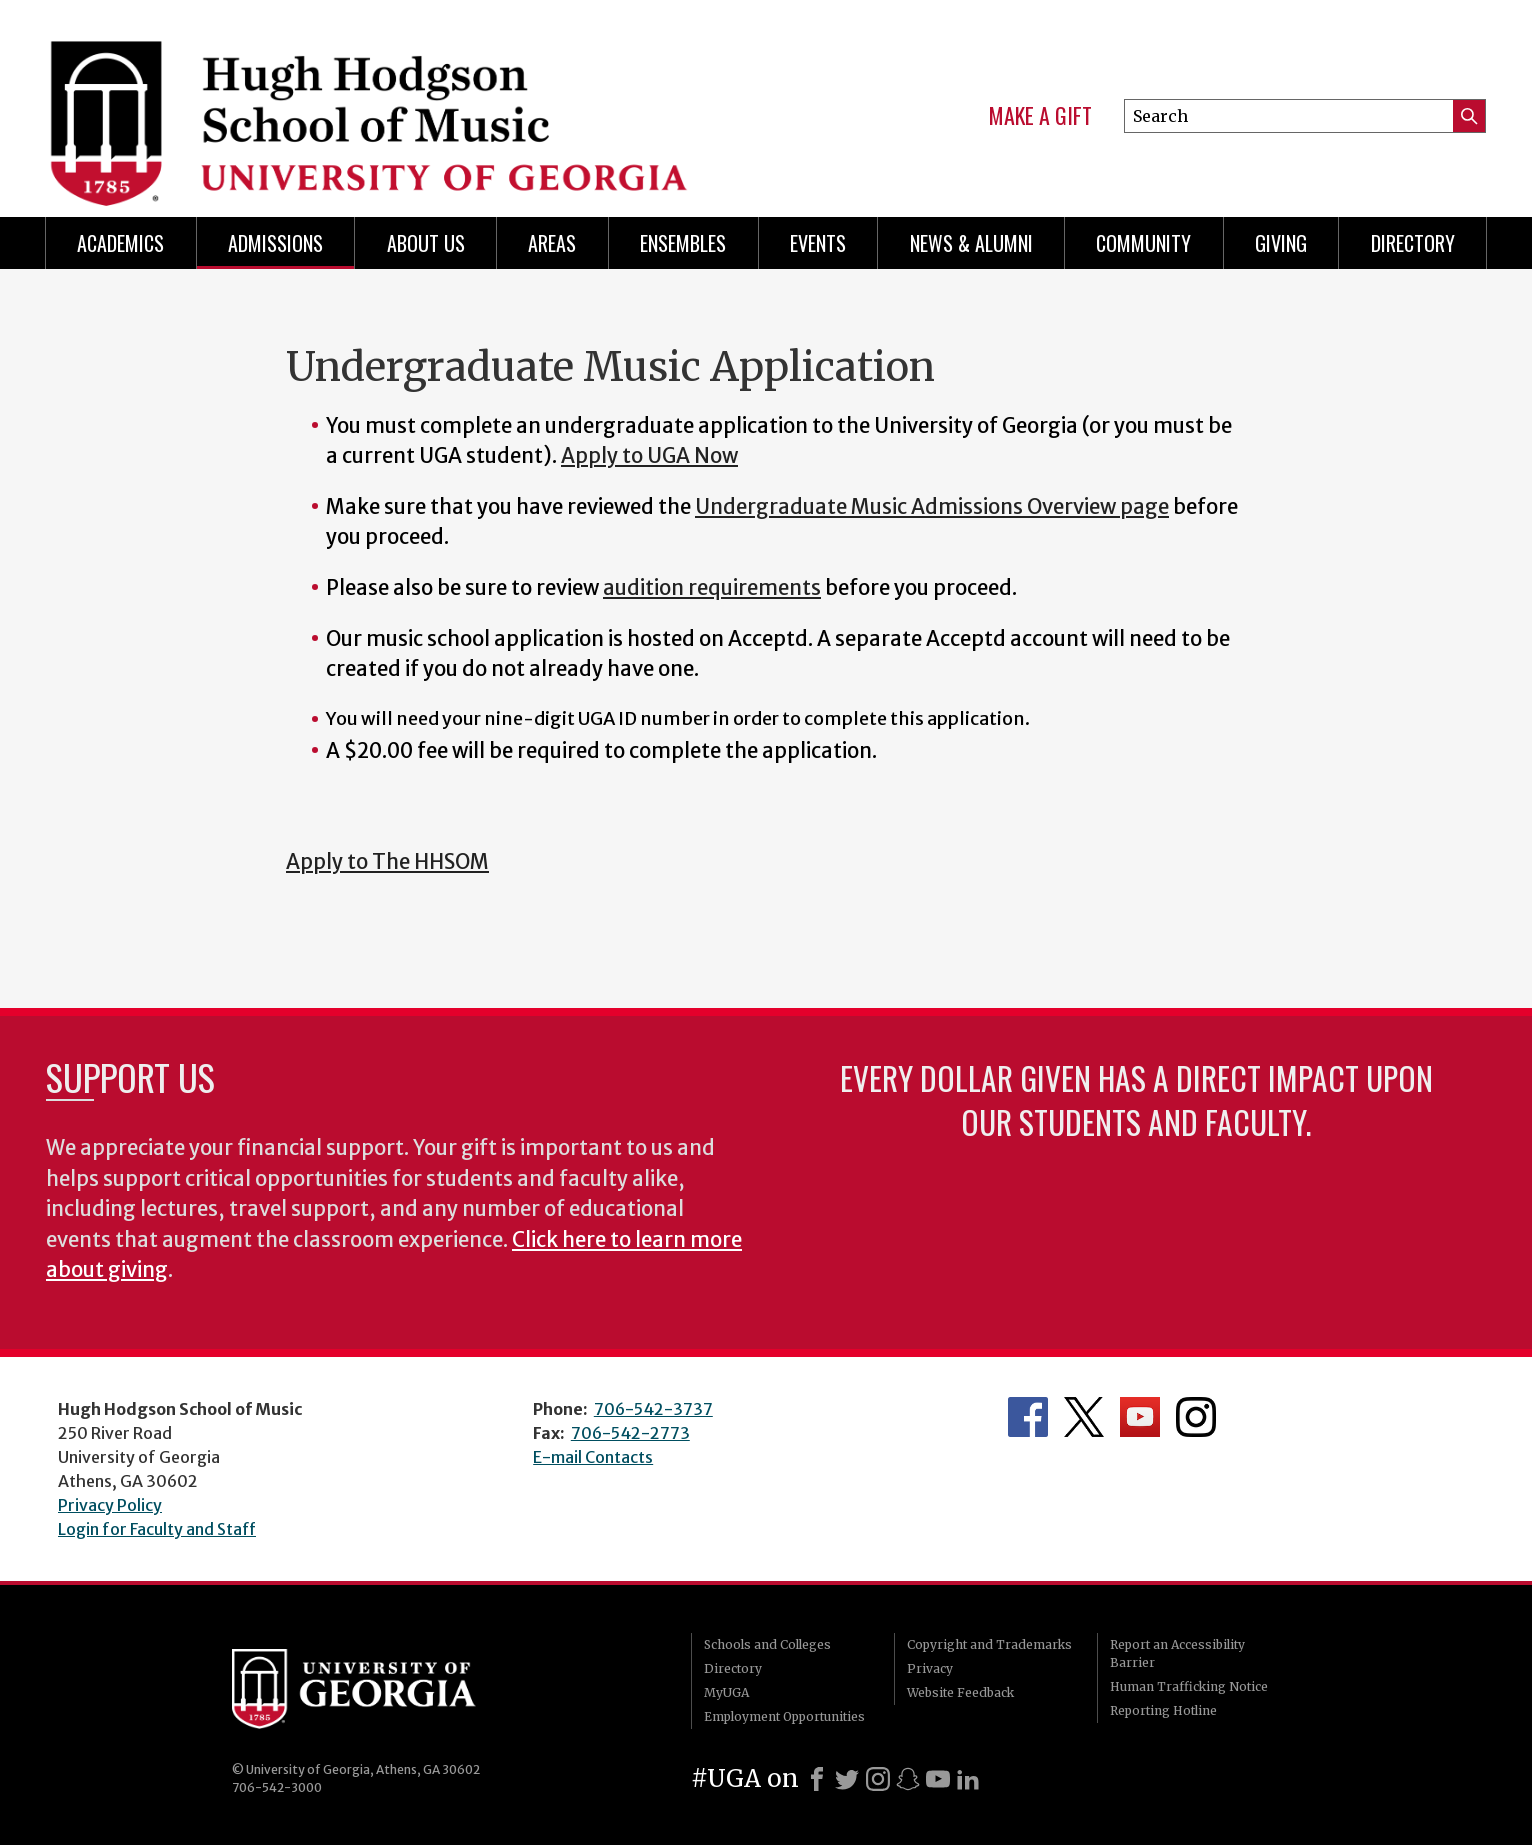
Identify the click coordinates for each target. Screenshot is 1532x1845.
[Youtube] (938, 1779)
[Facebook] (817, 1779)
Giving (1281, 243)
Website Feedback (960, 1692)
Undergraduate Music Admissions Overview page (932, 507)
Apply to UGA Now (649, 456)
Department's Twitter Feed (1084, 1417)
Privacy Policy (110, 1505)
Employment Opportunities (784, 1716)
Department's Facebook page (1028, 1417)
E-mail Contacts (593, 1457)
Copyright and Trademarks (989, 1644)
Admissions (275, 243)
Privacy (930, 1668)
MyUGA (726, 1692)
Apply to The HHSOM (387, 862)
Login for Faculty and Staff (157, 1529)
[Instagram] (878, 1779)
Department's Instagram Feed (1196, 1417)
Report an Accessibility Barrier (1177, 1653)
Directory (1413, 243)
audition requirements (712, 588)
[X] (847, 1779)
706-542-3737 (653, 1409)
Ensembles (683, 243)
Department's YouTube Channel (1140, 1417)
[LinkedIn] (968, 1779)
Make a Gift (1040, 116)
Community (1143, 243)
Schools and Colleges (767, 1644)
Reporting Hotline (1163, 1710)
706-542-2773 (630, 1433)
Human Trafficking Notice (1189, 1686)
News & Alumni (971, 243)
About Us (426, 243)
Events (818, 243)
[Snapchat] (908, 1779)
